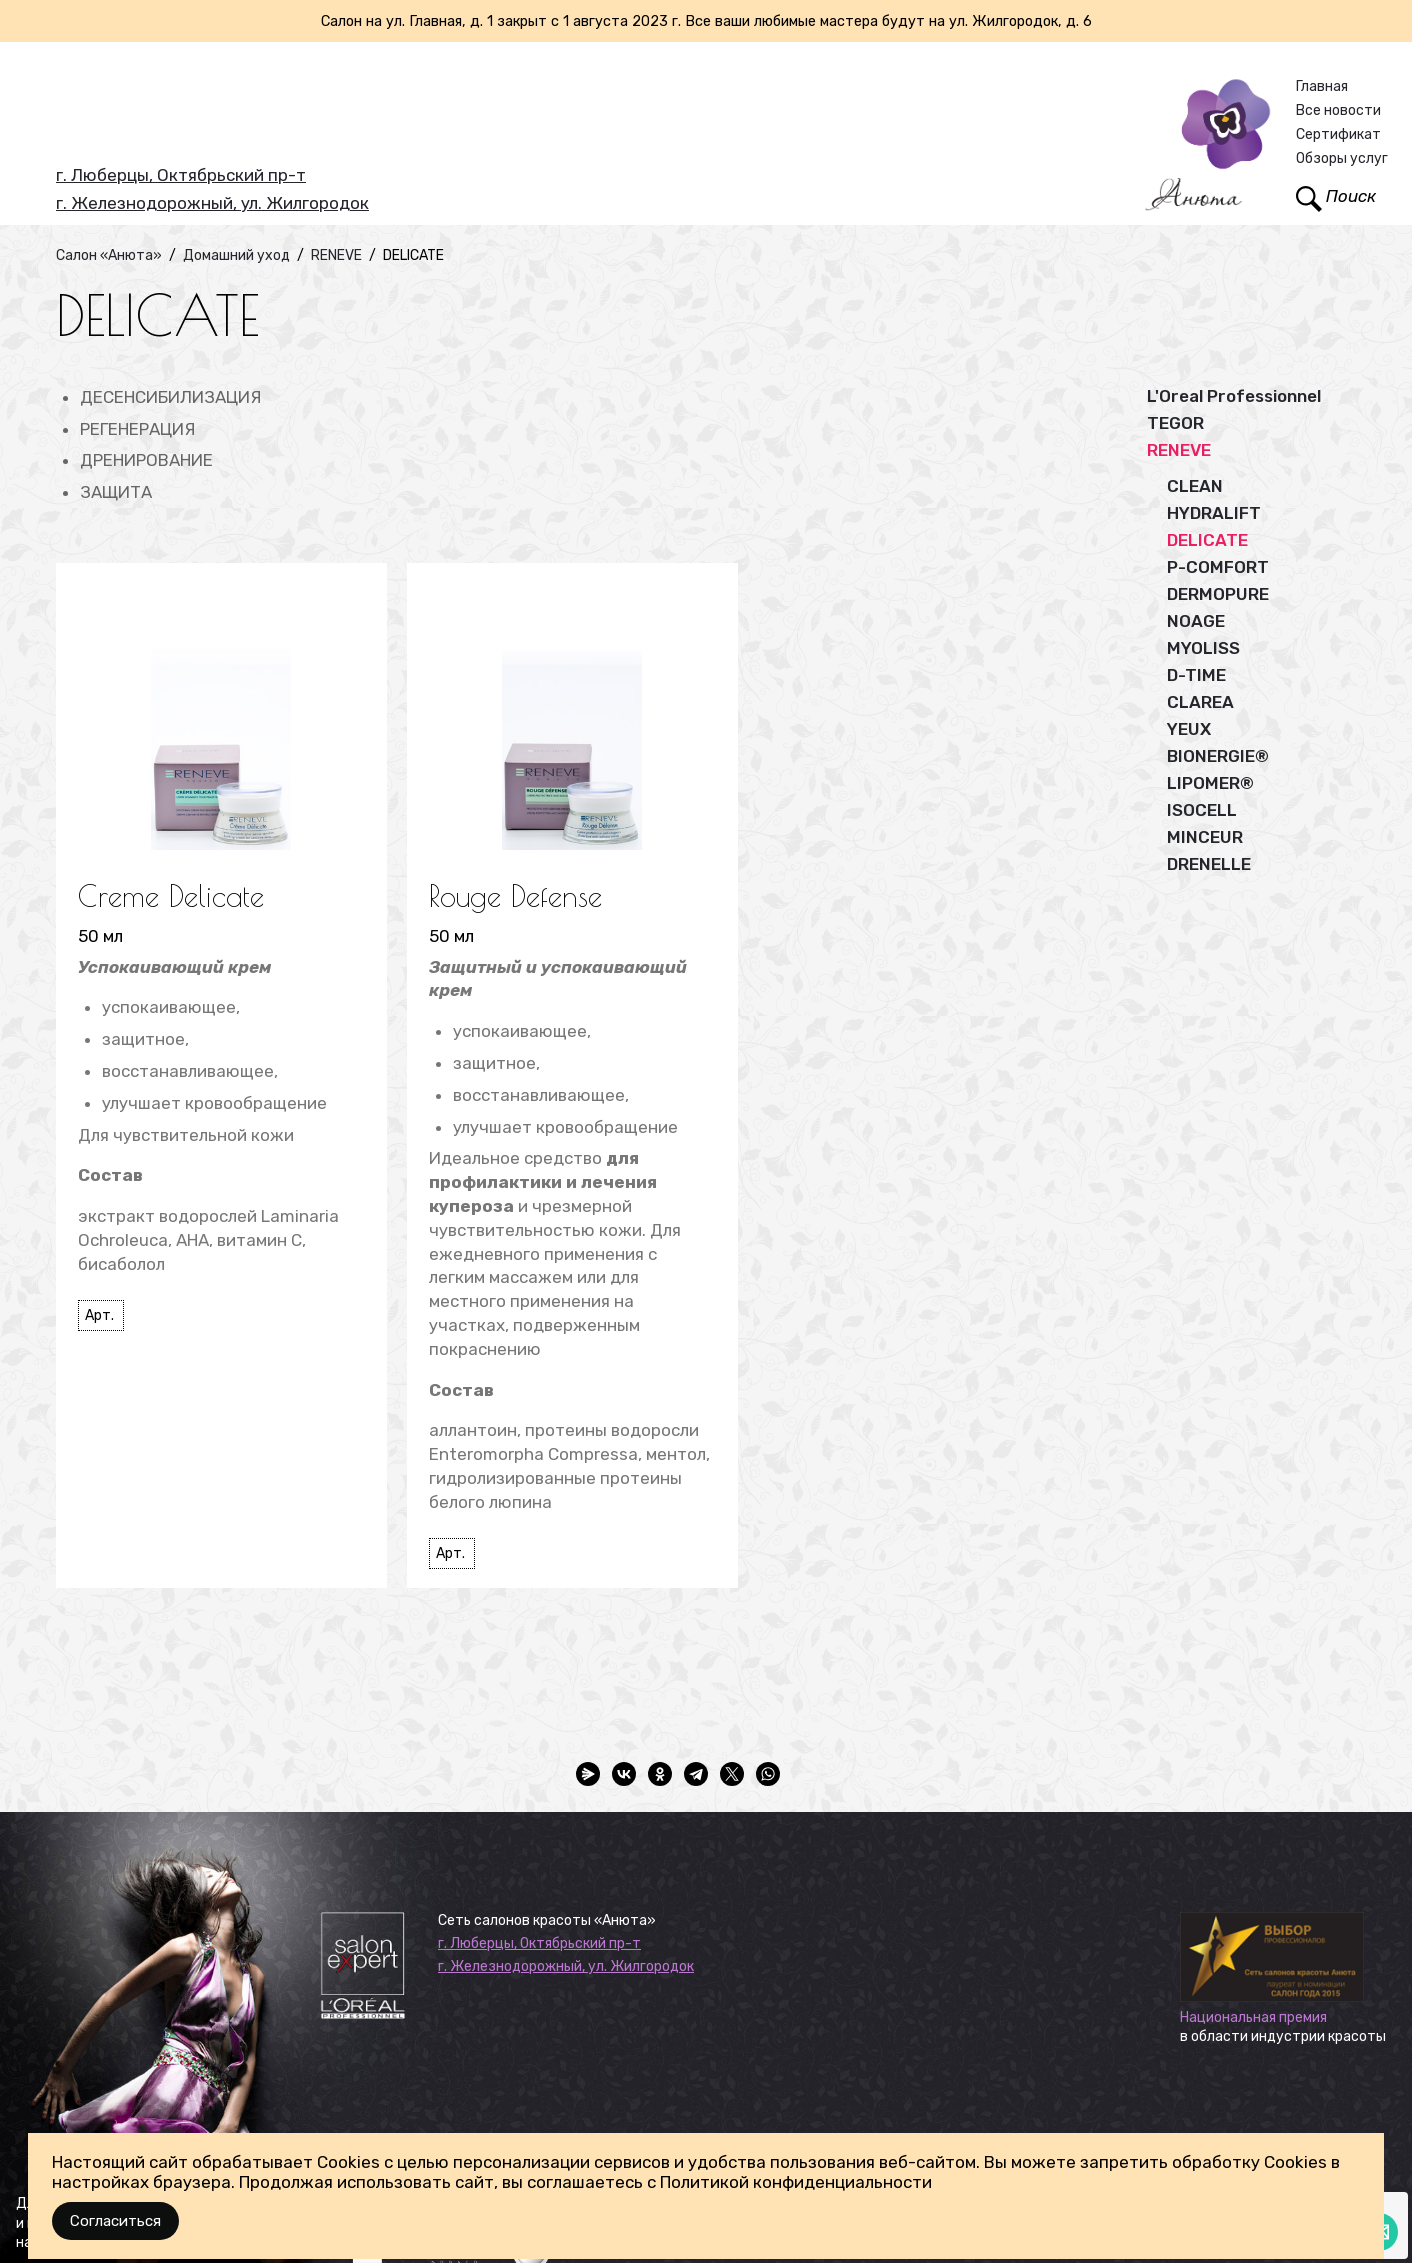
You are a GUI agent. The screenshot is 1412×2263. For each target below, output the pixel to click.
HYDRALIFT (1214, 513)
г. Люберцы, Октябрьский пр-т (181, 175)
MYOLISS (1203, 648)
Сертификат (1338, 134)
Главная (1322, 86)
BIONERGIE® (1218, 756)
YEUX (1189, 729)
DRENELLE (1209, 864)
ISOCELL (1202, 810)
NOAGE (1196, 621)
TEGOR (1175, 423)
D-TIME (1196, 675)
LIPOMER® (1210, 783)
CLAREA (1200, 702)
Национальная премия (1253, 2017)
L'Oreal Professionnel (1234, 396)
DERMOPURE (1218, 594)
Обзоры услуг (1342, 158)
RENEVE (1179, 450)
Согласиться (115, 2221)
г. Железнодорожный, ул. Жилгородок (212, 203)
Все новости (1338, 110)
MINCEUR (1205, 837)
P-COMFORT (1218, 567)
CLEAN (1195, 486)
